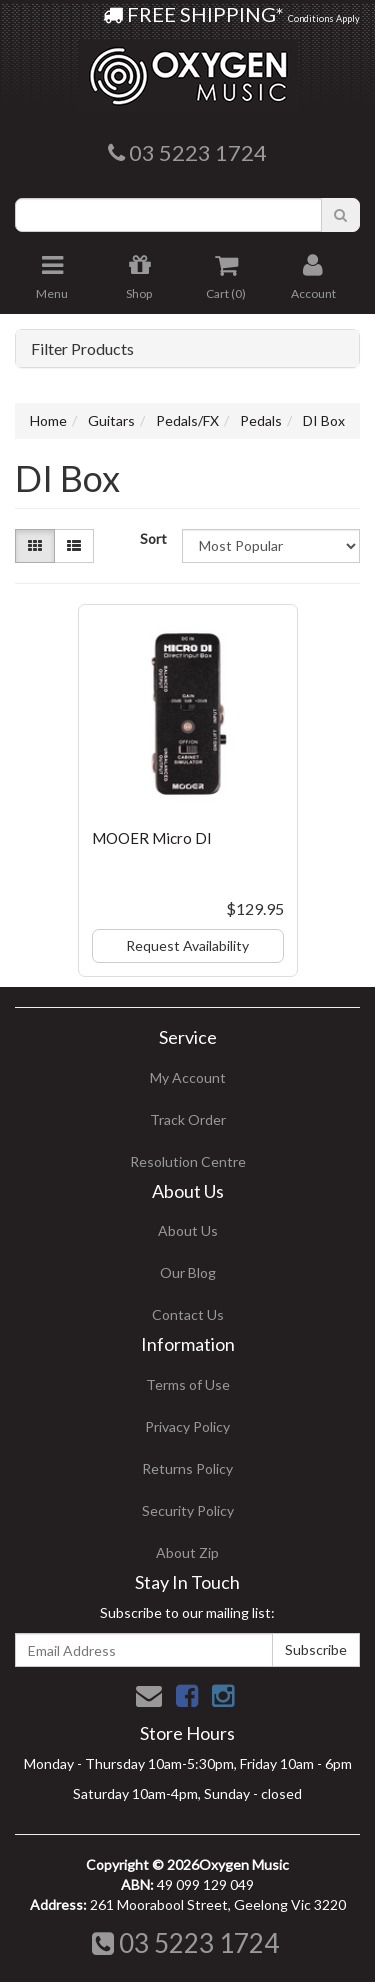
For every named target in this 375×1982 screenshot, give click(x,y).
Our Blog (188, 1272)
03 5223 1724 (185, 1943)
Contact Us (188, 1314)
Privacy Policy (187, 1426)
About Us (188, 1230)
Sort (153, 538)
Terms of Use (188, 1384)
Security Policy (188, 1510)
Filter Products (82, 349)
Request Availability (187, 945)
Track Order (188, 1119)
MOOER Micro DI (152, 838)
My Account (188, 1077)
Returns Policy (187, 1468)
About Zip (187, 1552)
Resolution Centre (188, 1161)
